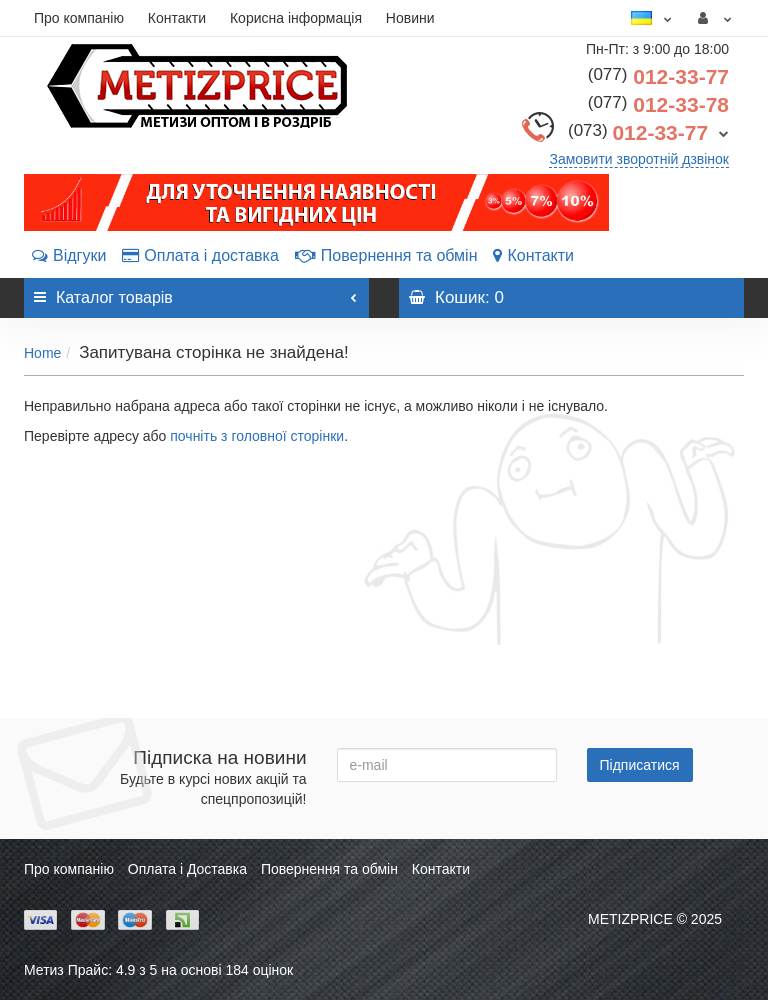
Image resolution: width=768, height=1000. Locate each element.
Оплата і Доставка (187, 869)
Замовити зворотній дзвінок (639, 159)
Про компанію (79, 18)
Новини (410, 18)
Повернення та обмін (386, 255)
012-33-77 (658, 76)
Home (42, 353)
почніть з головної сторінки (257, 436)
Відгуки (69, 255)
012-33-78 (658, 104)
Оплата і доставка (200, 255)
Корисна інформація (296, 18)
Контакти (177, 18)
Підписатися (640, 765)
